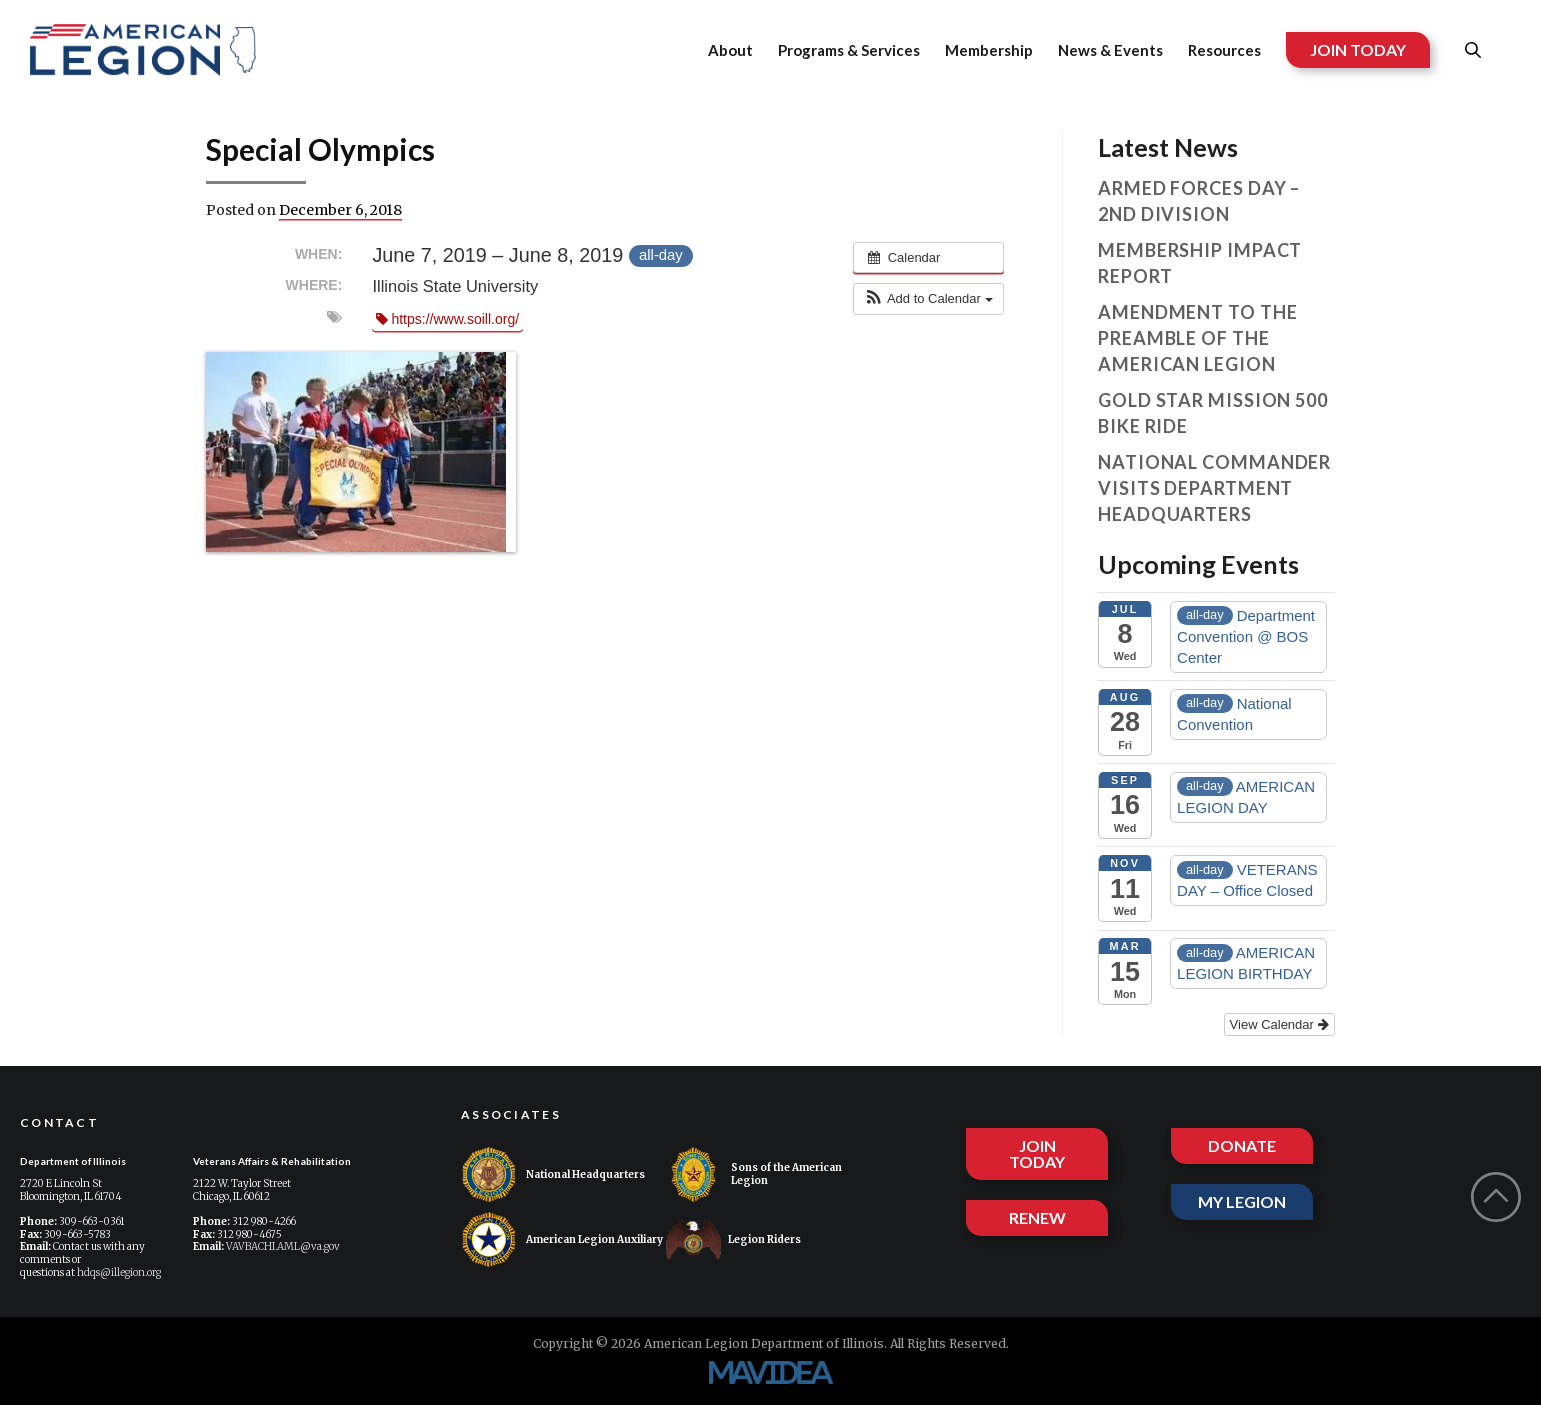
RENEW (1037, 1217)
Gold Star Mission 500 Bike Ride (1213, 413)
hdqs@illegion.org (119, 1272)
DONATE (1242, 1145)
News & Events (1110, 50)
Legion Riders (733, 1239)
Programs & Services (849, 50)
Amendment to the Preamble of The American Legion (1197, 338)
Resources (1224, 50)
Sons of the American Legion (754, 1174)
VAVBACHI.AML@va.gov (283, 1246)
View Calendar (1279, 1024)
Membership (989, 50)
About (730, 50)
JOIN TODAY (1358, 49)
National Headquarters (553, 1174)
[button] (928, 299)
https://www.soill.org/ (447, 319)
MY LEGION (1242, 1201)
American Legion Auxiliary (562, 1239)
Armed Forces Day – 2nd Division (1199, 201)
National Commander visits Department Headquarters (1214, 488)
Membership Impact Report (1200, 263)
